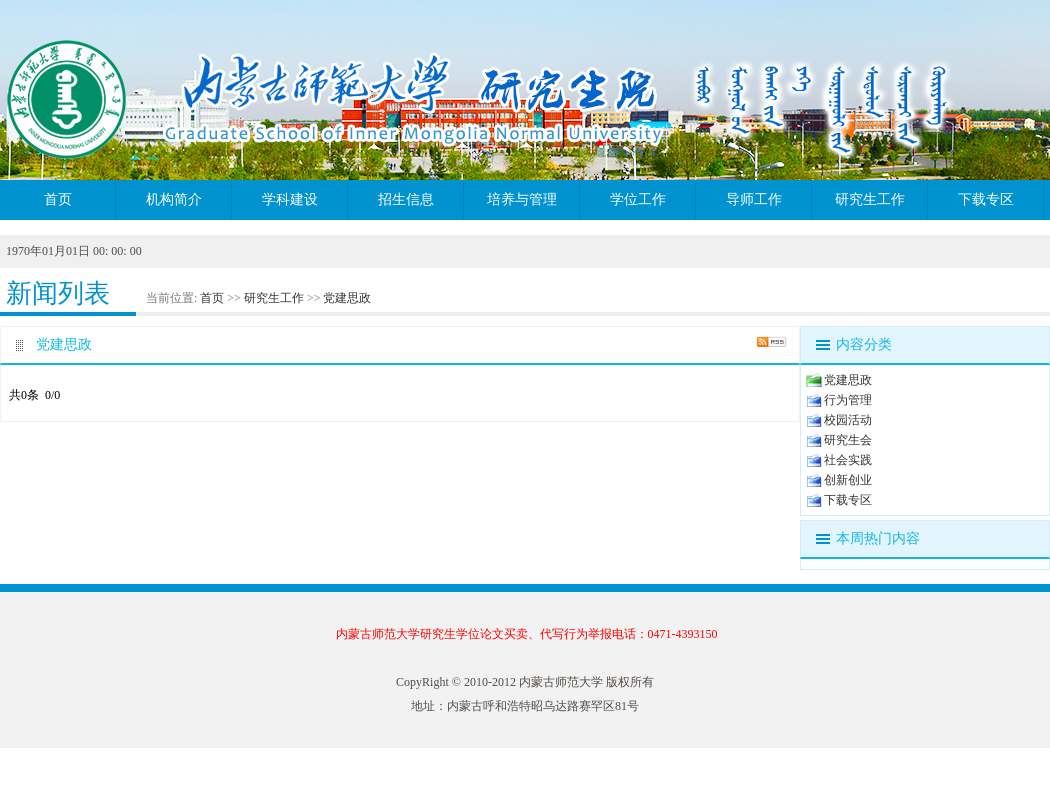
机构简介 (174, 199)
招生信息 (406, 199)
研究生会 (848, 440)
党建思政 (347, 298)
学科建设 (290, 199)
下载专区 (986, 199)
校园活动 (848, 420)
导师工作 (754, 199)
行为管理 (848, 400)
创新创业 (848, 480)
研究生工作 (870, 199)
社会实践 (848, 460)
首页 (58, 199)
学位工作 (638, 199)
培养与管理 (522, 199)
